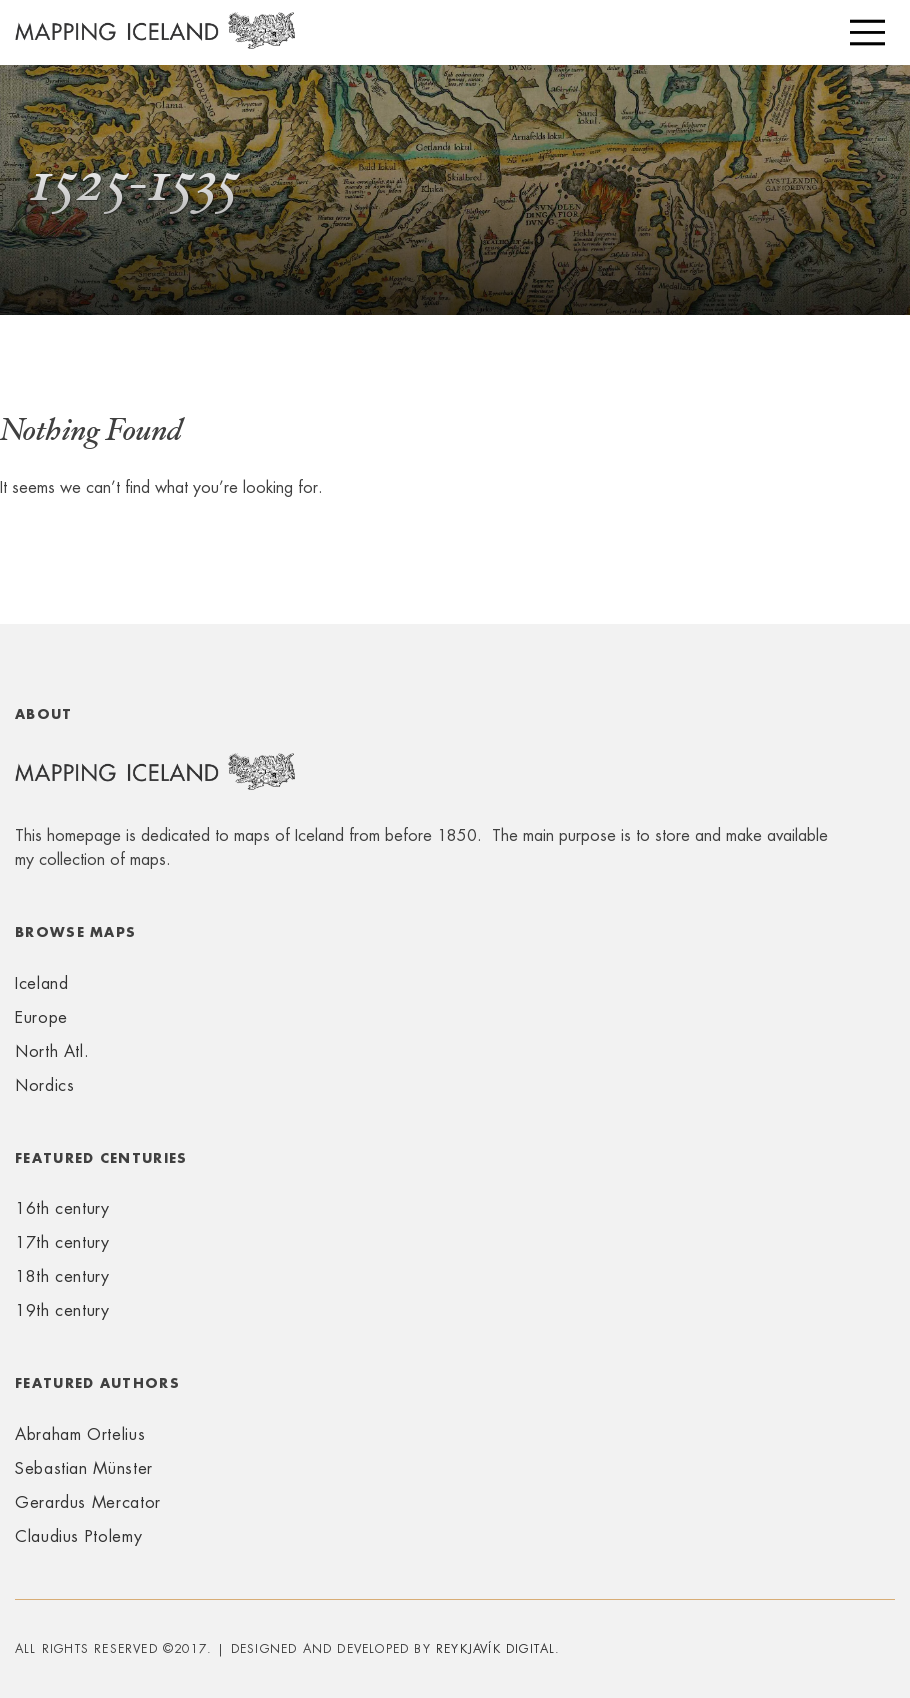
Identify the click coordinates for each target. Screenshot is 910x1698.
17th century (62, 1242)
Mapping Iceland (155, 42)
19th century (62, 1310)
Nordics (44, 1085)
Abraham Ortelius (80, 1434)
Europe (41, 1017)
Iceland (41, 983)
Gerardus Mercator (88, 1502)
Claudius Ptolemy (78, 1536)
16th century (62, 1208)
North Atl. (52, 1051)
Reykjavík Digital (495, 1649)
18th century (62, 1276)
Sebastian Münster (84, 1468)
